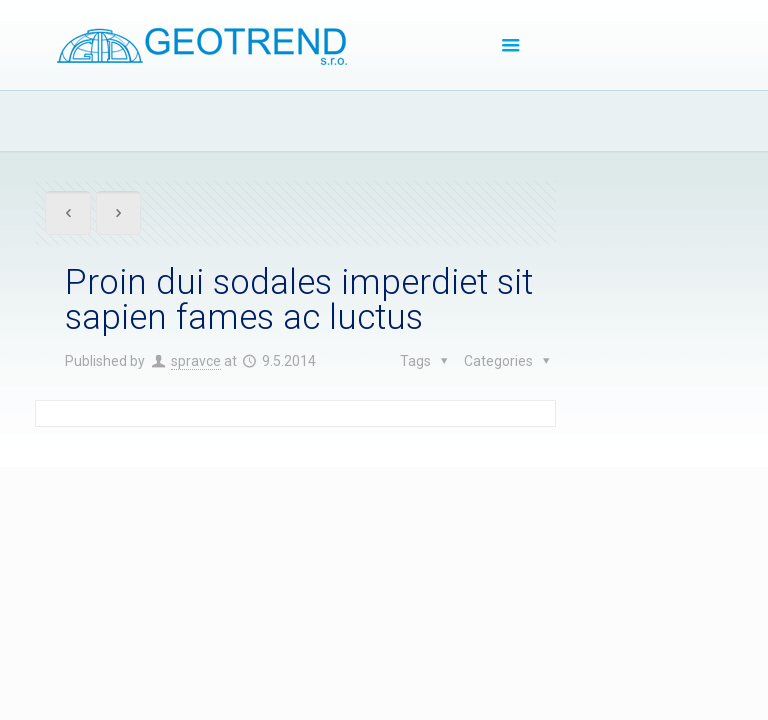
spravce (196, 361)
